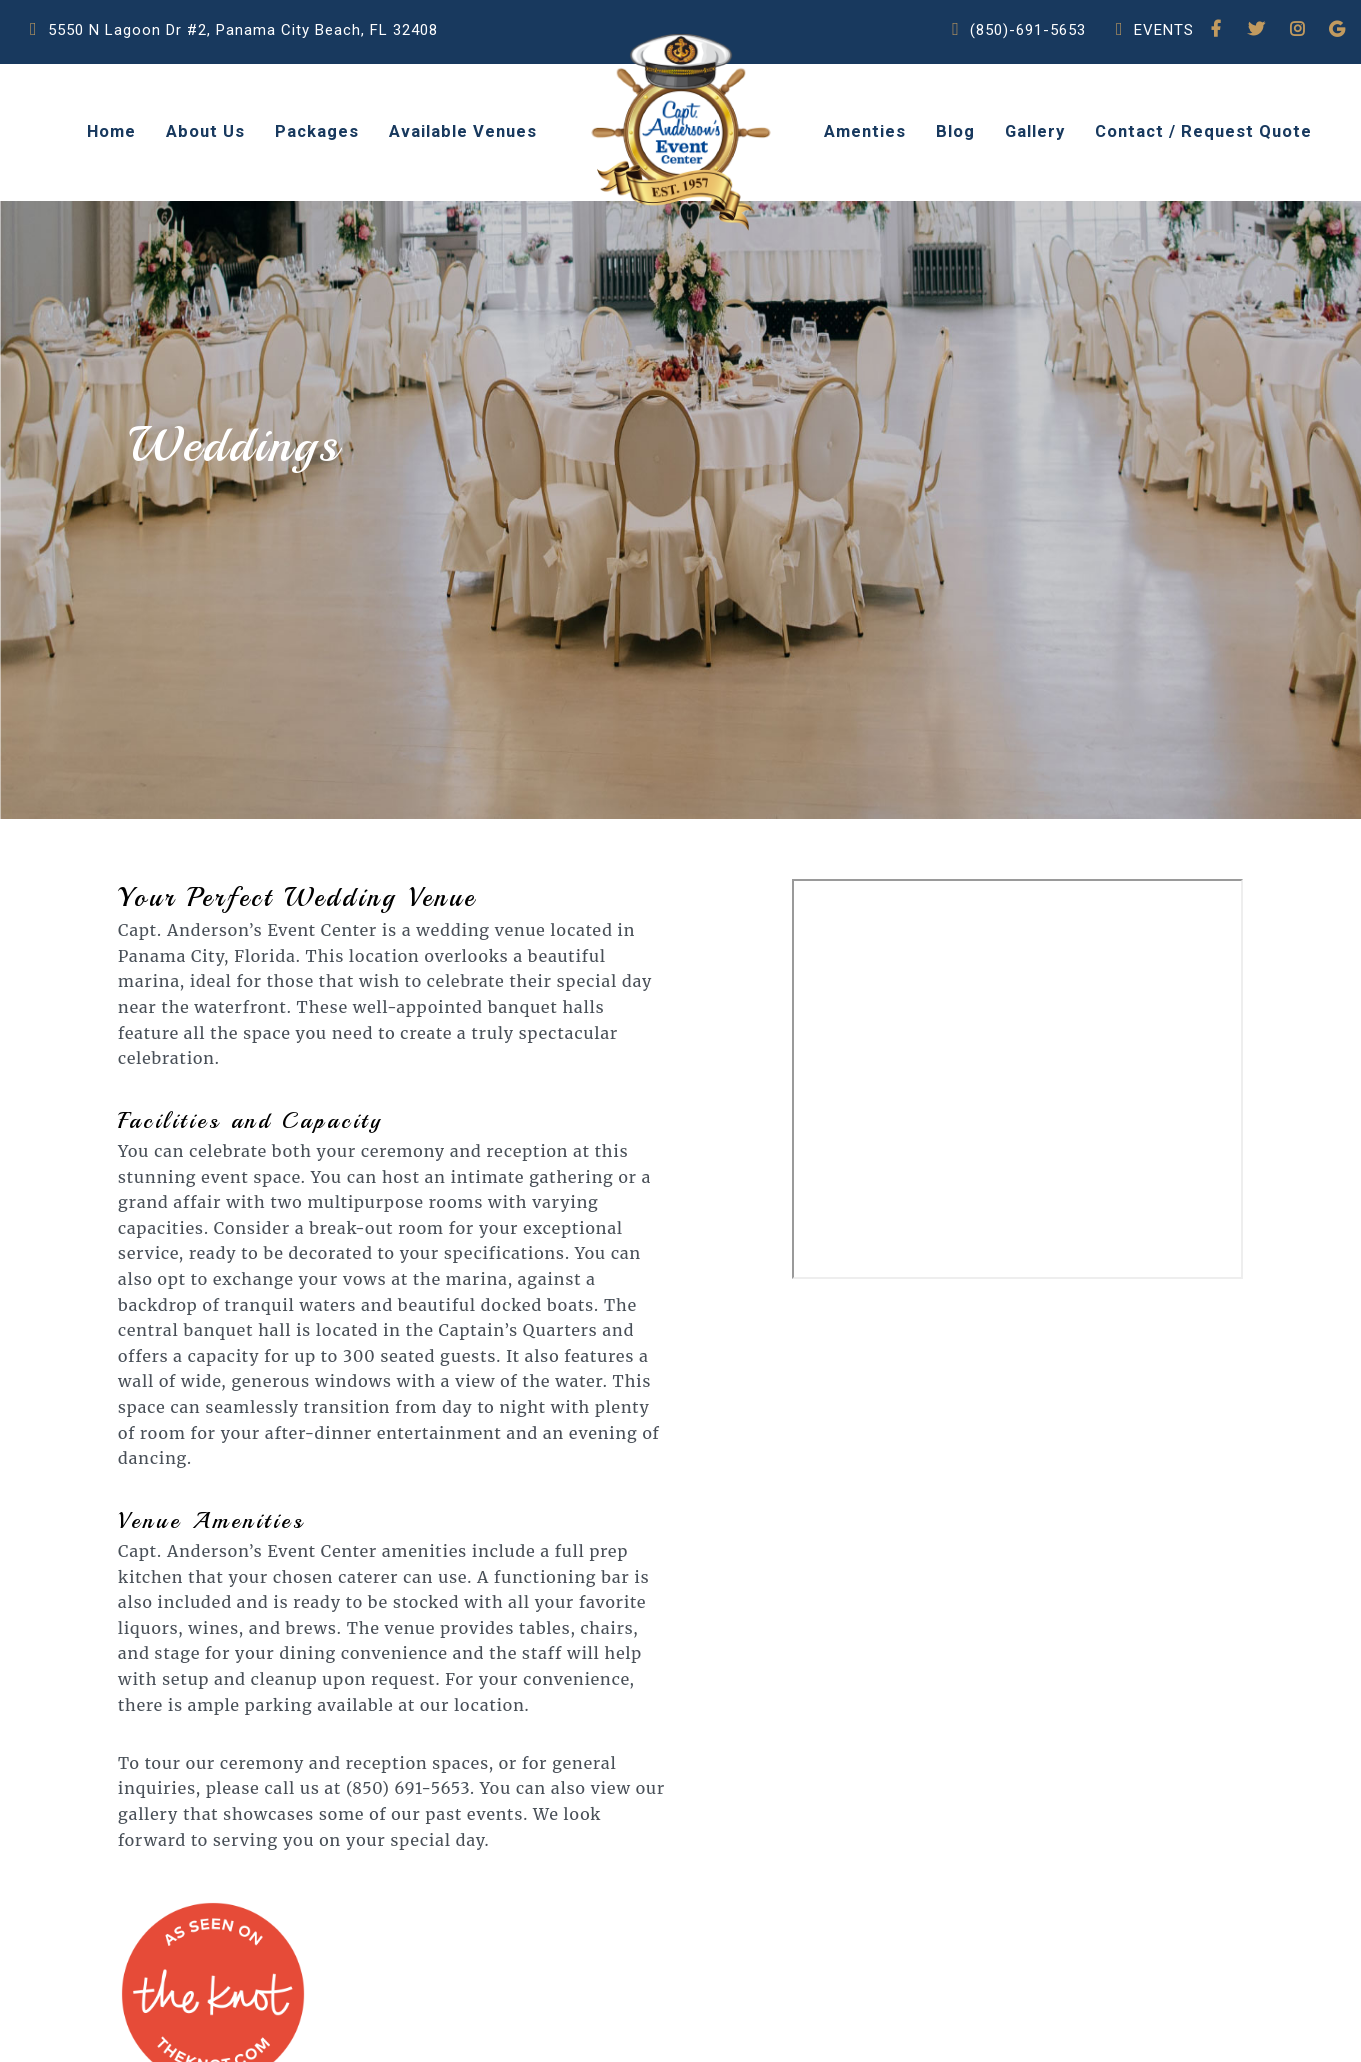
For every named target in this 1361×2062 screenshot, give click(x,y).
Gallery (1035, 131)
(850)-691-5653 (1019, 48)
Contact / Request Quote (1203, 131)
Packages (317, 131)
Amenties (865, 131)
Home (111, 131)
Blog (955, 131)
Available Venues (463, 131)
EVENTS (1155, 48)
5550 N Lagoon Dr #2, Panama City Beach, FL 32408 (234, 48)
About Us (205, 131)
